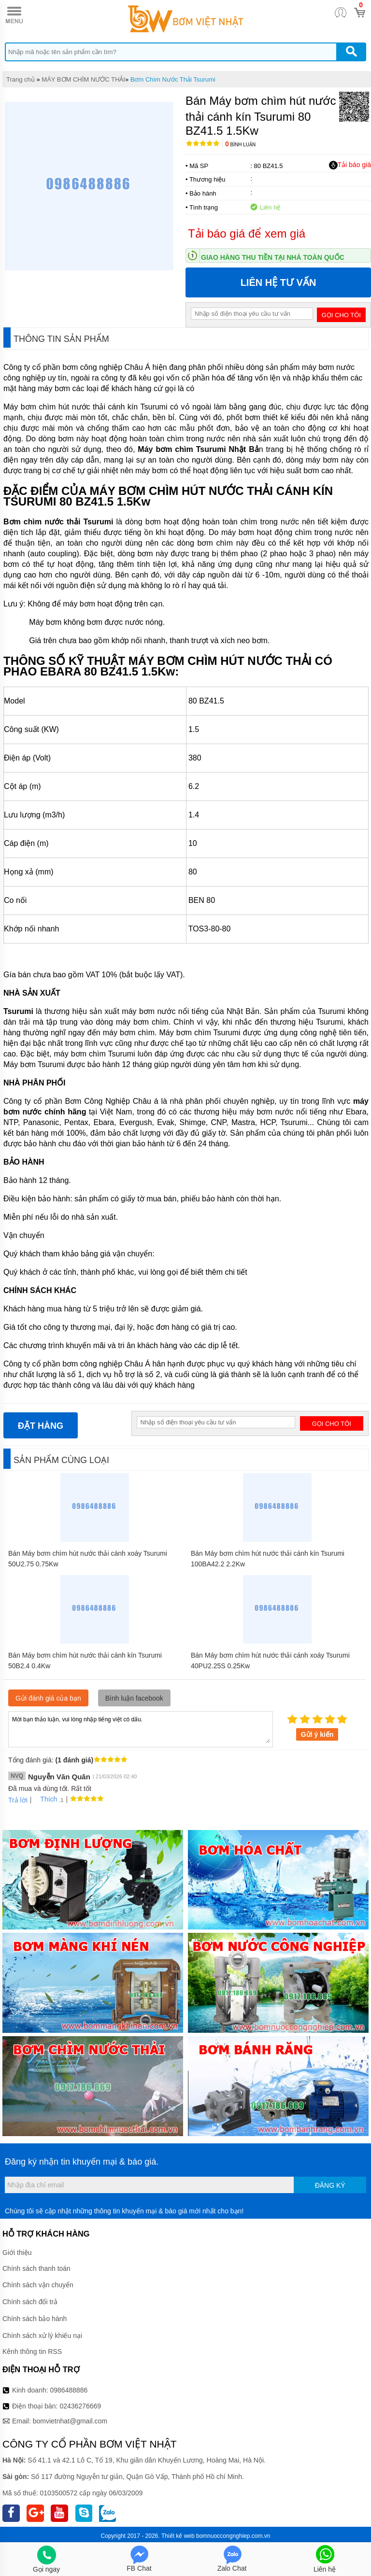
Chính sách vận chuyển (37, 2285)
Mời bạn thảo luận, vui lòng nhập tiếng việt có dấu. (140, 1728)
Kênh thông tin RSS (32, 2351)
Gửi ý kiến (317, 1734)
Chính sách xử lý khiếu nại (42, 2335)
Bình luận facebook (134, 1698)
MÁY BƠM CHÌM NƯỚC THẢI (83, 79)
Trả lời (18, 1800)
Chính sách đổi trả (29, 2302)
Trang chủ (20, 79)
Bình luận (240, 144)
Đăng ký (330, 2185)
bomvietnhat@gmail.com (70, 2421)
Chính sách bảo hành (34, 2319)
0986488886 (69, 2390)
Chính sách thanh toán (36, 2268)
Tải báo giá (350, 165)
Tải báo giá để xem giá (246, 233)
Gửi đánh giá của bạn (48, 1698)
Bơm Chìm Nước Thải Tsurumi (172, 79)
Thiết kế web (178, 2536)
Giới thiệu (17, 2252)
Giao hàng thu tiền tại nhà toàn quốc (272, 257)
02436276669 (80, 2406)
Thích (45, 1799)
